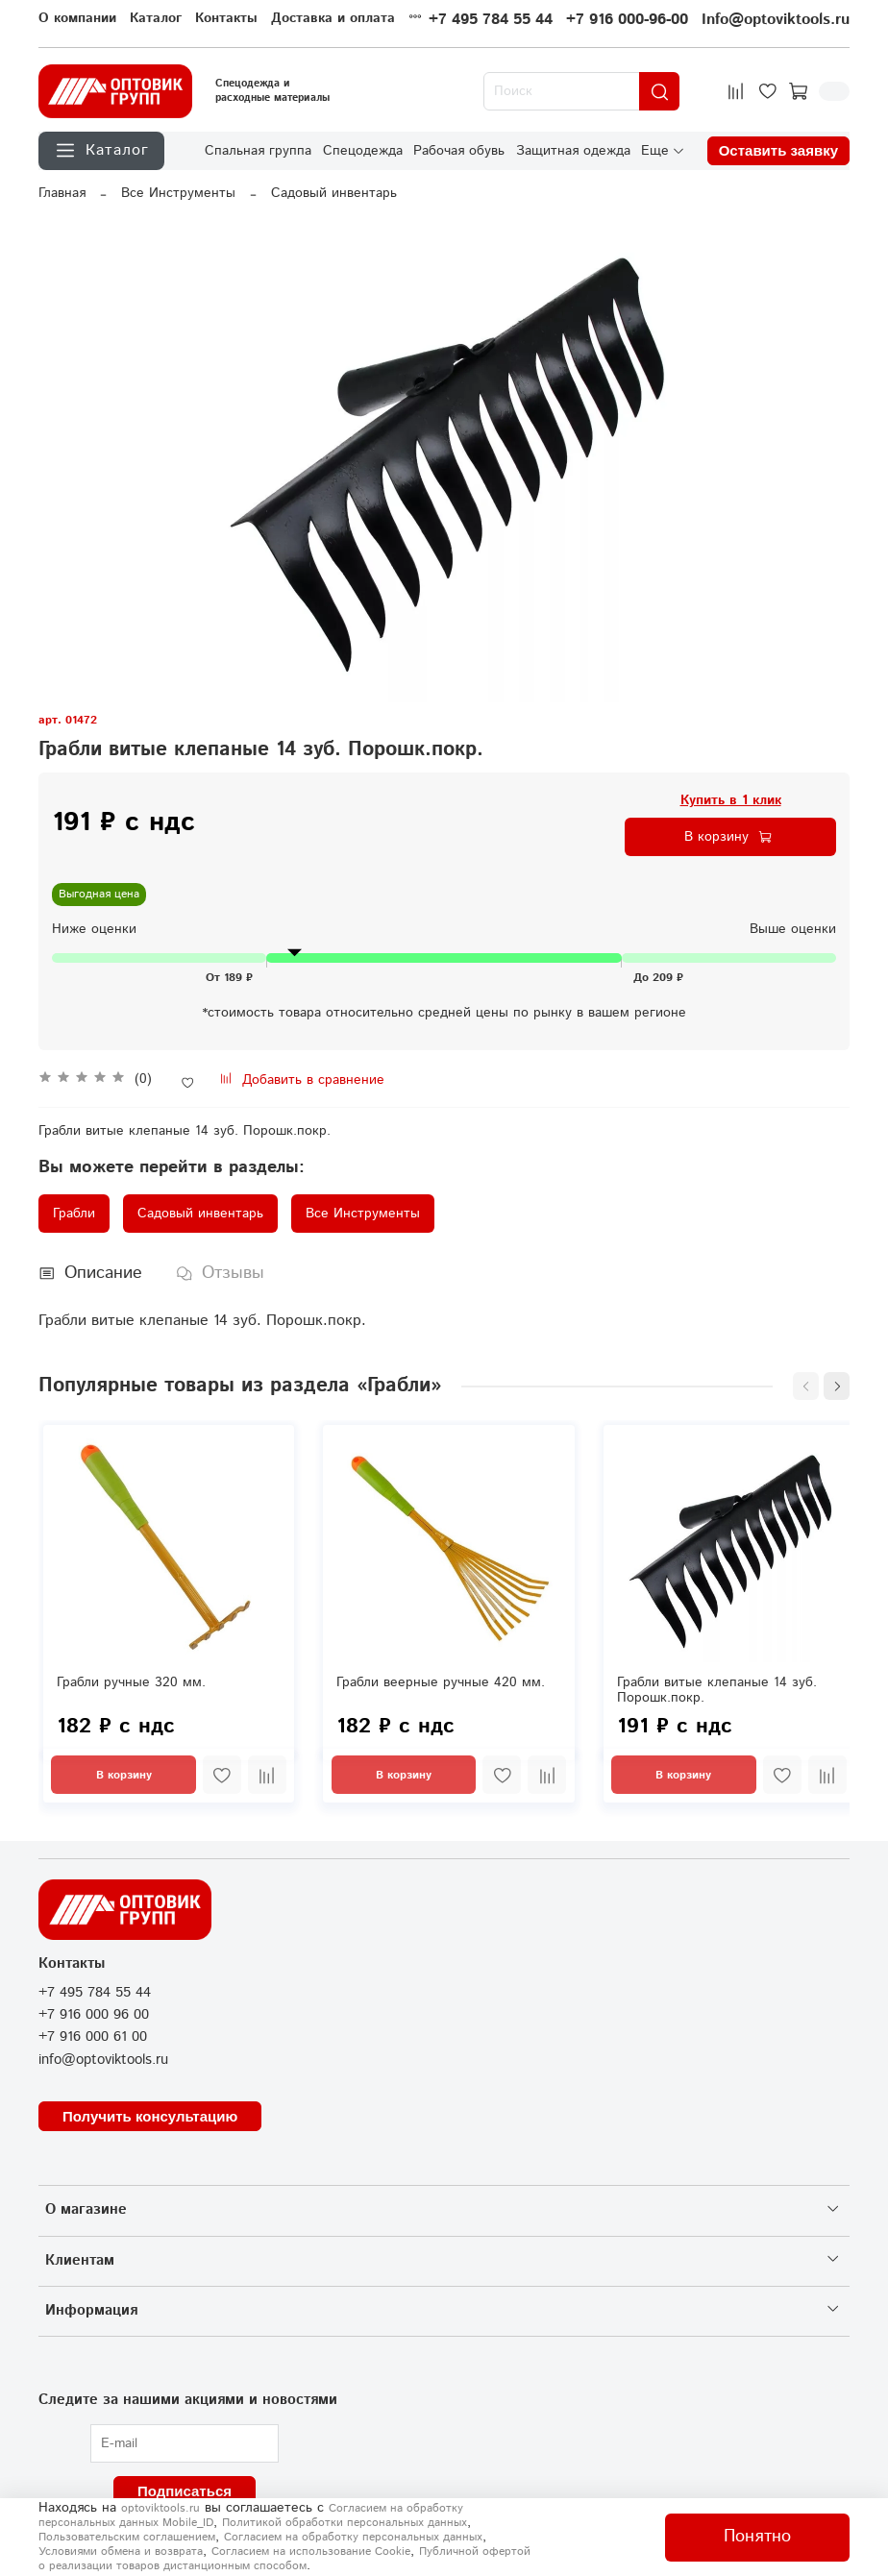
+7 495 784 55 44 (491, 20)
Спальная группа (258, 150)
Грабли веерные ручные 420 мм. (440, 1683)
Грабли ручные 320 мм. (131, 1683)
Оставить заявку (778, 151)
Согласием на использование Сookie (310, 2551)
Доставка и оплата (333, 18)
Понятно (757, 2536)
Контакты (226, 18)
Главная (62, 193)
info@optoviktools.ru (103, 2060)
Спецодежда (363, 150)
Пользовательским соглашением (126, 2537)
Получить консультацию (149, 2116)
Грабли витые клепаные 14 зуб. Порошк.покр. (717, 1691)
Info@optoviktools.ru (776, 20)
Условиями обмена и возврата (120, 2551)
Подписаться (184, 2491)
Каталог (156, 18)
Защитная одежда (573, 150)
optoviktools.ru (160, 2508)
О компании (77, 18)
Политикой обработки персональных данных (344, 2523)
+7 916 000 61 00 (92, 2037)
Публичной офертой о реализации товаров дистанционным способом (284, 2558)
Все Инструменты (178, 193)
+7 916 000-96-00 (627, 20)
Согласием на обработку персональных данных (353, 2537)
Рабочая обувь (459, 150)
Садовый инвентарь (334, 193)
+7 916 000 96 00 (93, 2014)
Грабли (74, 1213)
